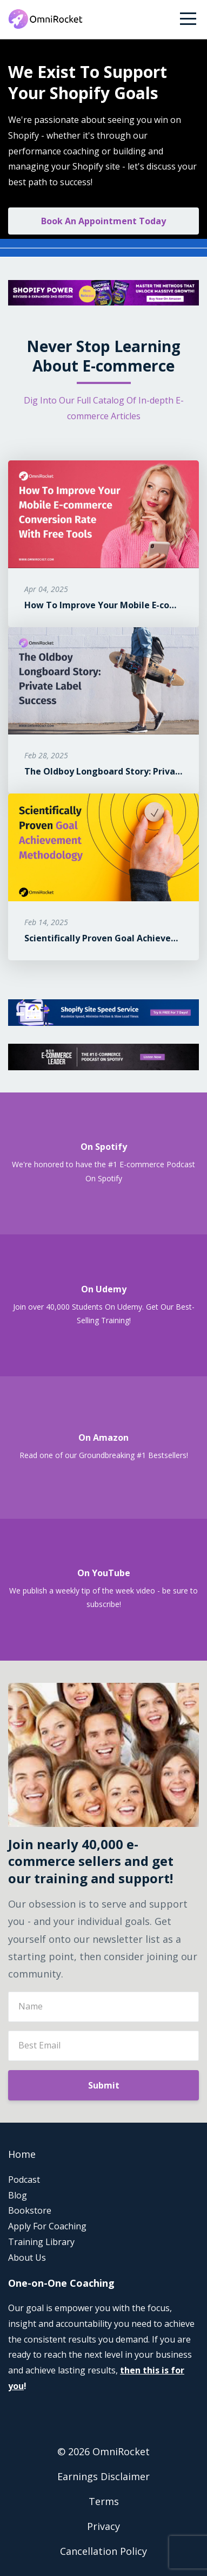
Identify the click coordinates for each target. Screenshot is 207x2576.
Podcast (24, 2179)
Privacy (103, 2526)
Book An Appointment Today (103, 221)
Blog (17, 2195)
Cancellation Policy (103, 2551)
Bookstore (29, 2210)
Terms (104, 2501)
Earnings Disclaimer (103, 2476)
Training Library (41, 2242)
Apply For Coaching (47, 2226)
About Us (27, 2257)
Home (22, 2154)
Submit (103, 2085)
